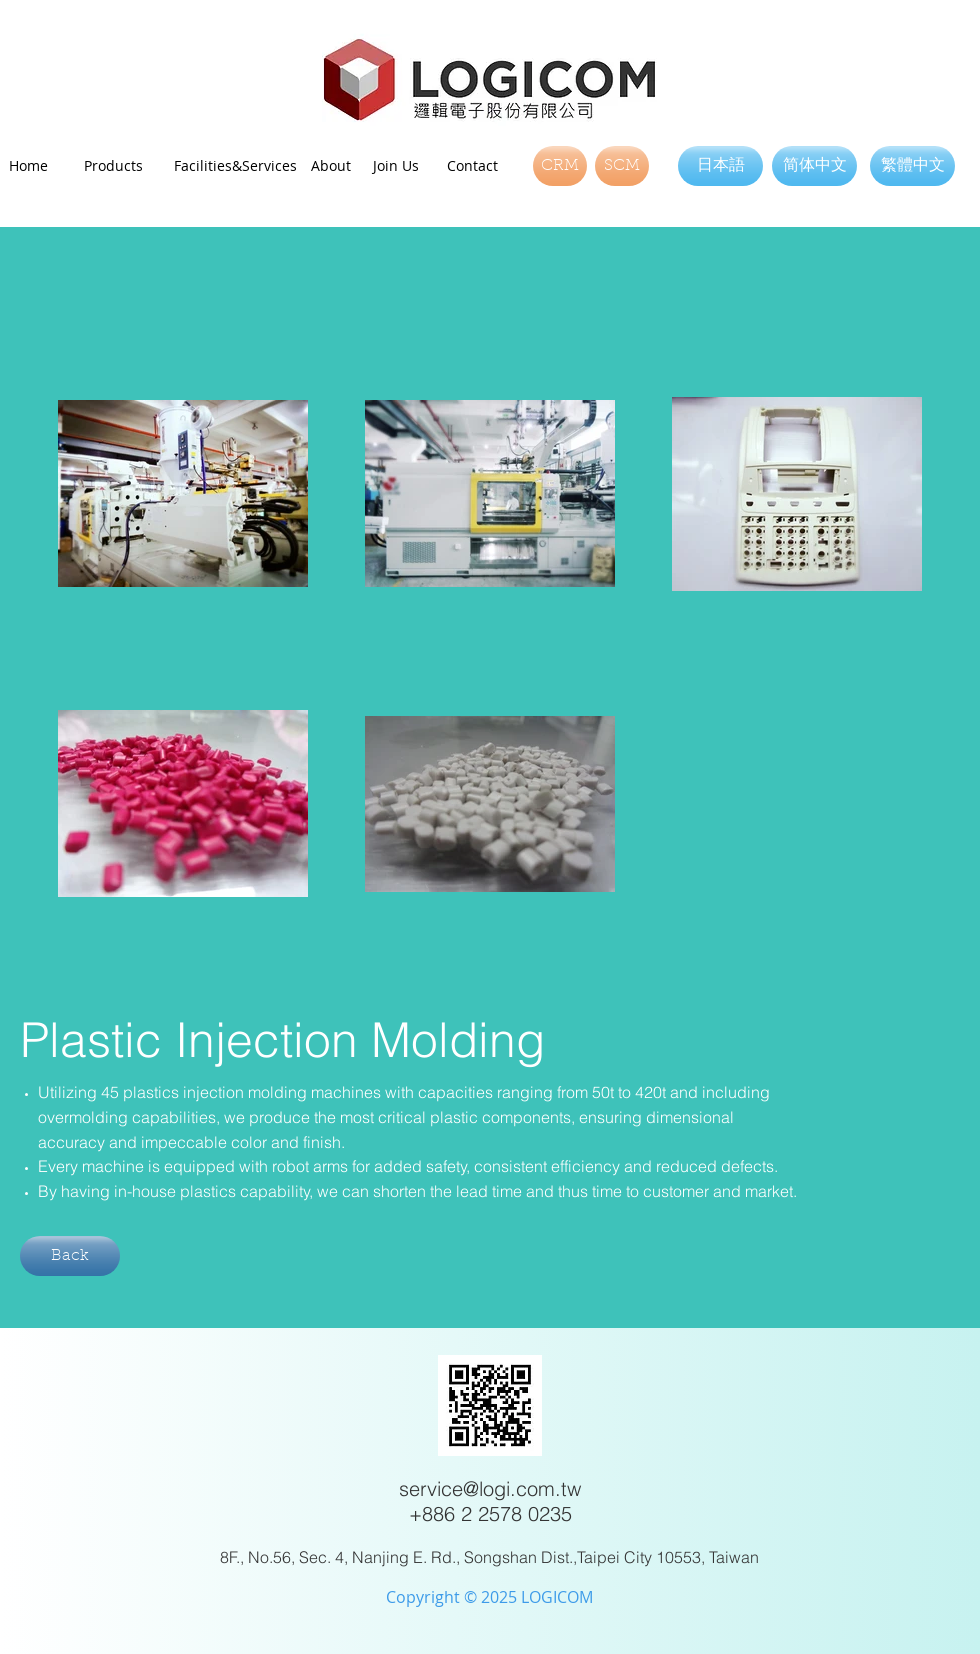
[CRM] (560, 166)
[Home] (40, 166)
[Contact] (477, 166)
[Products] (118, 166)
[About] (337, 166)
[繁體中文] (912, 166)
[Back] (70, 1256)
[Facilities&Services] (235, 166)
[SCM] (622, 166)
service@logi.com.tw (490, 1488)
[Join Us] (401, 166)
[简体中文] (814, 166)
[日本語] (720, 166)
